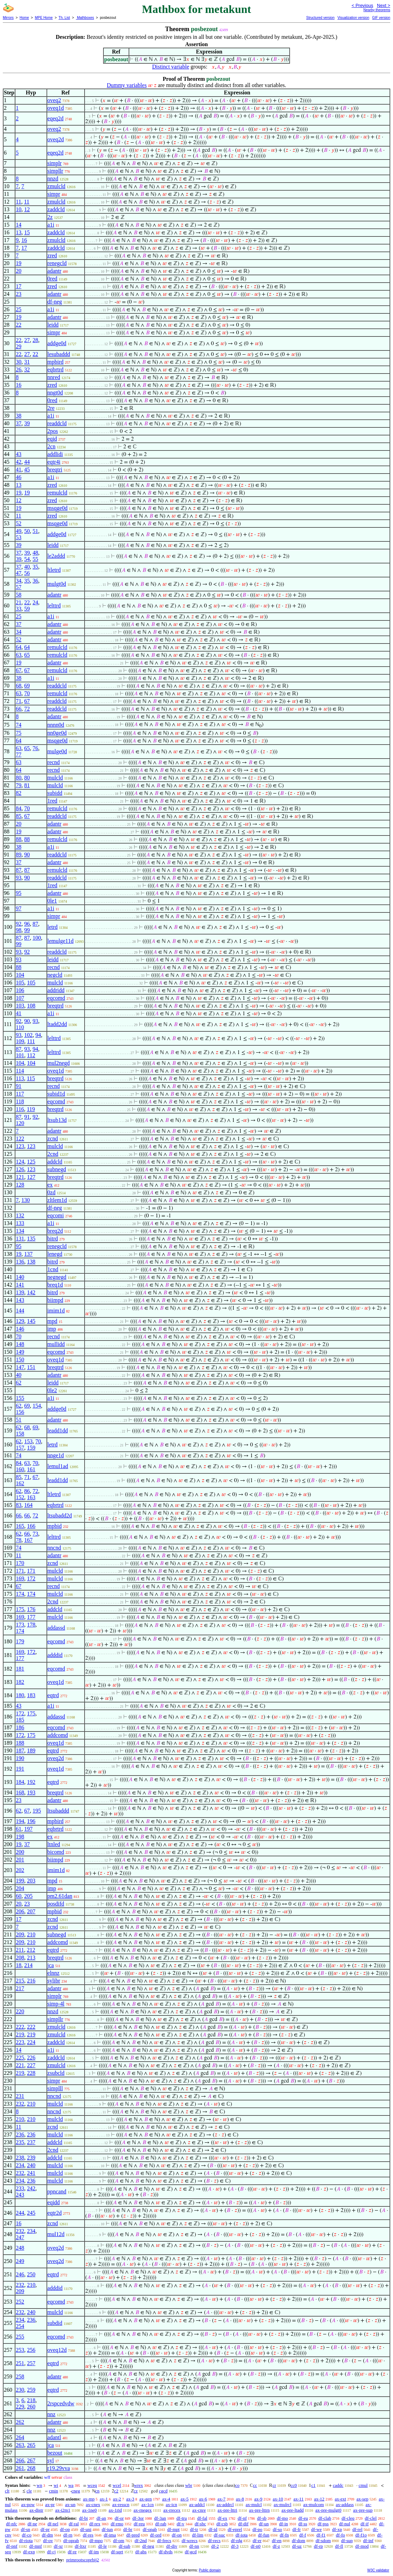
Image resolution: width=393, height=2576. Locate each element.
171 (20, 1571)
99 (27, 930)
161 (31, 1469)
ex (50, 1185)
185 (20, 1720)
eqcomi (56, 1215)
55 (35, 559)
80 (18, 778)
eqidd (54, 2202)
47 (18, 573)
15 (27, 232)
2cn (52, 446)
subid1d (56, 1094)
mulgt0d (57, 584)
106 (20, 990)
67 (18, 670)
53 (18, 537)
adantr (54, 271)
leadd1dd (58, 1430)
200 (20, 1852)
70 (27, 693)
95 (18, 893)
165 (20, 1526)
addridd (56, 990)
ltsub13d (57, 1120)
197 (28, 1829)
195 (36, 1811)
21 (18, 602)
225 (20, 2058)
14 (18, 225)
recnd (54, 762)
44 (27, 462)
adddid (55, 1655)
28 (35, 340)
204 (20, 1888)
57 (18, 587)
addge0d (57, 343)
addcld (55, 1162)
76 (35, 748)
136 (20, 1262)
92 (18, 924)
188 (20, 1743)
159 (31, 1448)
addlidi (55, 454)
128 (20, 1185)
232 (20, 2104)
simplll (55, 2088)
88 (18, 839)
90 (27, 855)
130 (25, 1200)
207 (31, 1911)
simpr (54, 194)
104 (20, 975)
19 (18, 263)
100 (36, 938)
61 (18, 1829)
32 (27, 369)
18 (18, 1965)
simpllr (55, 171)
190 (20, 1758)
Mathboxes (85, 18)
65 (27, 655)
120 (20, 1123)
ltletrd (54, 570)
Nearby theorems (376, 10)
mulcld (55, 778)
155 (20, 1398)
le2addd (56, 556)
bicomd (56, 1852)
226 (31, 2058)
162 (20, 1483)
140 (20, 1277)
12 (27, 209)
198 (20, 1837)
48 (35, 553)
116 (20, 1109)
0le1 (52, 901)
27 (27, 340)
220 (20, 2011)
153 (28, 1441)
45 (27, 469)
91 (18, 1086)
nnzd (53, 179)
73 (35, 1534)
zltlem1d (57, 1200)
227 (31, 2065)
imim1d (56, 1311)
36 (35, 581)
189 (31, 1750)
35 (35, 567)
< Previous (362, 5)
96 (27, 924)
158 (20, 1434)
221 (20, 2065)
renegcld (57, 263)
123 (20, 1146)
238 (20, 2158)
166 (31, 1526)
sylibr (54, 1981)
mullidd (56, 1344)
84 (18, 808)
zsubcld (56, 2073)
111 (31, 1041)
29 (18, 346)
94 (38, 1035)
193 (31, 1792)
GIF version (381, 18)
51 (35, 531)
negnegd (57, 1277)
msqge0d (58, 508)
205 (28, 1896)
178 (31, 1625)
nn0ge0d (57, 733)
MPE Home (44, 18)
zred (52, 255)
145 (31, 1321)
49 (18, 531)
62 (18, 1383)
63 (18, 655)
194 (20, 1821)
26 (18, 369)
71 (18, 701)
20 (18, 271)
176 (31, 1609)
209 (20, 1934)
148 (20, 1344)
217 (20, 1988)
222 (20, 2027)
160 (20, 1469)
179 (20, 1641)
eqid (52, 439)
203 (31, 1881)
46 (18, 477)
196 (31, 1821)
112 (31, 1055)
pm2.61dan (60, 1896)
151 (31, 1367)
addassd (56, 1628)
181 (20, 1669)
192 (31, 1782)
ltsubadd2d (60, 1515)
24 (35, 602)
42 (18, 462)
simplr (55, 163)
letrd (53, 927)
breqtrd (56, 1006)
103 (20, 1006)
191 (20, 1769)
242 (31, 2188)
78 (18, 1540)
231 (20, 2096)
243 (20, 2195)
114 (20, 1071)
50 (27, 531)
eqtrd (53, 1695)
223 (20, 2042)
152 (20, 1497)
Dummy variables (127, 85)
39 (27, 423)
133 (20, 1223)
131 (20, 1238)
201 (20, 1860)
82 (18, 793)
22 (18, 325)
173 (20, 1625)
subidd (55, 793)
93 (18, 878)
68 (18, 686)
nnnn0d (56, 725)
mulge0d (57, 751)
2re (51, 408)
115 (31, 1078)
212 (31, 1950)
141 (20, 1285)
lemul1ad (58, 1466)
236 (20, 2134)
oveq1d (56, 108)
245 (31, 2213)
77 (18, 754)
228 (31, 2073)
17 (24, 248)
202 (20, 1870)
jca (51, 1965)
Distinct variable (170, 67)
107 (20, 998)
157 (20, 1448)
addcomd (58, 1735)
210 (31, 1934)
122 (20, 1138)
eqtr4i (54, 462)
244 (20, 2213)
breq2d (55, 1231)
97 (18, 908)
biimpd (55, 1300)
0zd (52, 1192)
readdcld (57, 423)
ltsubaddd (58, 1811)
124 (20, 1162)
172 (31, 1578)
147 (20, 1367)
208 (20, 1958)
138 (31, 1262)
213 (31, 1958)
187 (20, 1750)
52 (18, 523)
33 (18, 609)
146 (20, 1329)
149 (20, 1352)
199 (20, 1881)
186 (20, 1727)
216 (31, 1981)
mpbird (56, 362)
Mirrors (8, 18)
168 (20, 1792)
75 (18, 733)
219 (20, 2034)
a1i (51, 225)
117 (20, 1094)
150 (20, 1359)
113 (20, 1078)
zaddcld (56, 209)
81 (27, 785)
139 (20, 1292)
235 (20, 2142)
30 (18, 362)
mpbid (55, 1526)
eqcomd (56, 998)
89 (18, 855)
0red (52, 279)
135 (31, 1238)
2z (50, 217)
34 (18, 581)
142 (31, 1292)
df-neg (55, 302)
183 (31, 1695)
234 (20, 2165)
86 (27, 1491)
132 (20, 1215)
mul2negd (59, 1063)
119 (31, 1109)
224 (31, 2042)
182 (20, 1682)
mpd (52, 1321)
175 (20, 1609)
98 (18, 930)
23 (18, 294)
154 (36, 1406)
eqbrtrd (56, 369)
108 (31, 1006)
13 (18, 232)
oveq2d (56, 139)
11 (18, 202)
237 (31, 2142)
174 (20, 1594)
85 (18, 816)
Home (24, 18)
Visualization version (353, 18)
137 (28, 1254)
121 (20, 1177)
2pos (53, 431)
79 (18, 785)
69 (27, 686)
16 (24, 240)
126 (20, 1169)
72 (27, 709)
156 (20, 1412)
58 (18, 595)
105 (20, 982)
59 (27, 609)
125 (31, 1162)
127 (31, 1177)
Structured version (320, 18)
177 (31, 1617)
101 (20, 1055)
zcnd (53, 1138)
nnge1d (56, 1455)
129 (20, 1321)
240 (31, 2165)
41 (18, 469)
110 (20, 1027)
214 (28, 1965)
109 (20, 1041)
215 (20, 1981)
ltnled (54, 1844)
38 (18, 416)
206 (20, 1911)
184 (20, 1782)
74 (18, 725)
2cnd (53, 1154)
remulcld (57, 493)
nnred (54, 377)
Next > (383, 5)
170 (20, 1563)
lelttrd (54, 606)
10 (18, 209)
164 (28, 1505)
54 (27, 559)
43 (18, 454)
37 (18, 423)
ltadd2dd (57, 1024)
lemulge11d (61, 941)
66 (18, 709)
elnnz (54, 1973)
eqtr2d (55, 2213)
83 (18, 1505)
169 (20, 1578)
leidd (53, 325)
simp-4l (56, 2004)
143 (20, 1300)
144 (20, 1311)
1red (52, 801)
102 (28, 1035)
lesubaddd (59, 354)
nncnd (54, 1548)
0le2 (52, 1390)
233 (20, 2188)
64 (18, 647)
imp (52, 1329)
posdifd (56, 1904)
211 (20, 1950)
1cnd (53, 1269)
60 (18, 1896)
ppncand (57, 2191)
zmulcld (57, 186)
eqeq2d (56, 118)
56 (27, 573)
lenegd (55, 1254)
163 (31, 1497)
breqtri (55, 469)
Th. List (64, 18)
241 (31, 2173)
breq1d (55, 1285)
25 (18, 309)
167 (28, 1540)
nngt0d (55, 393)
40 (27, 567)
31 (27, 362)
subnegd (57, 1169)
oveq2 (54, 100)
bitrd (53, 1238)
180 (20, 1695)
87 (18, 870)
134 (20, 1231)
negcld (55, 975)
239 (31, 2158)
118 (20, 1101)
